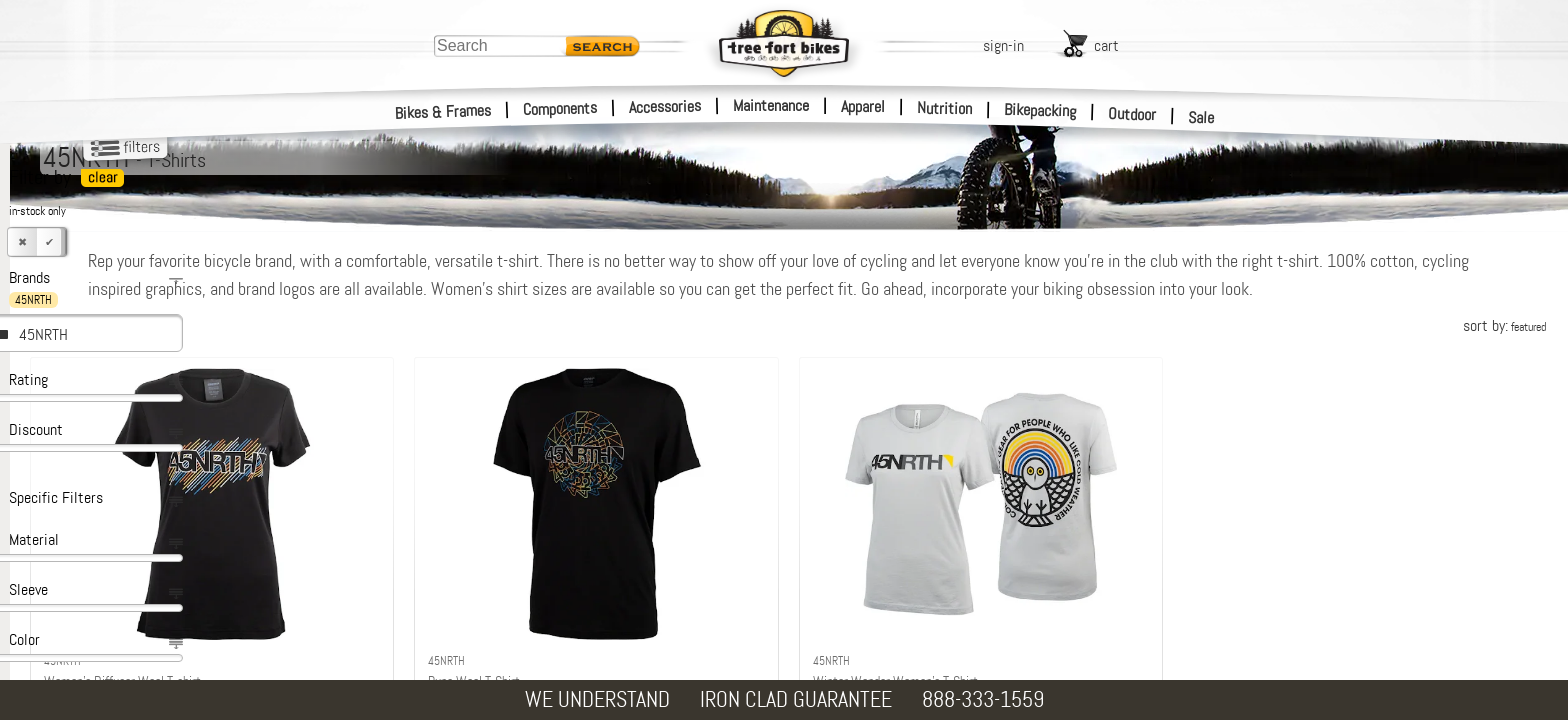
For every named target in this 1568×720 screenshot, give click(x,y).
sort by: (1504, 353)
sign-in (1003, 45)
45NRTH (43, 334)
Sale (1201, 118)
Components (560, 108)
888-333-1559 (983, 699)
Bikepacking (1040, 110)
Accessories (665, 106)
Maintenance (771, 105)
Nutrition (944, 108)
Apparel (863, 106)
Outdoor (1132, 114)
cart (1106, 45)
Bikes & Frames (443, 112)
